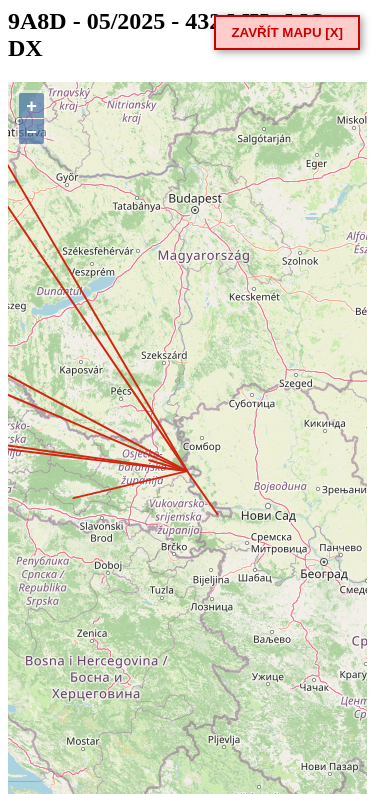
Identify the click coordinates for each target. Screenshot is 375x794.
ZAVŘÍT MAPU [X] (287, 32)
